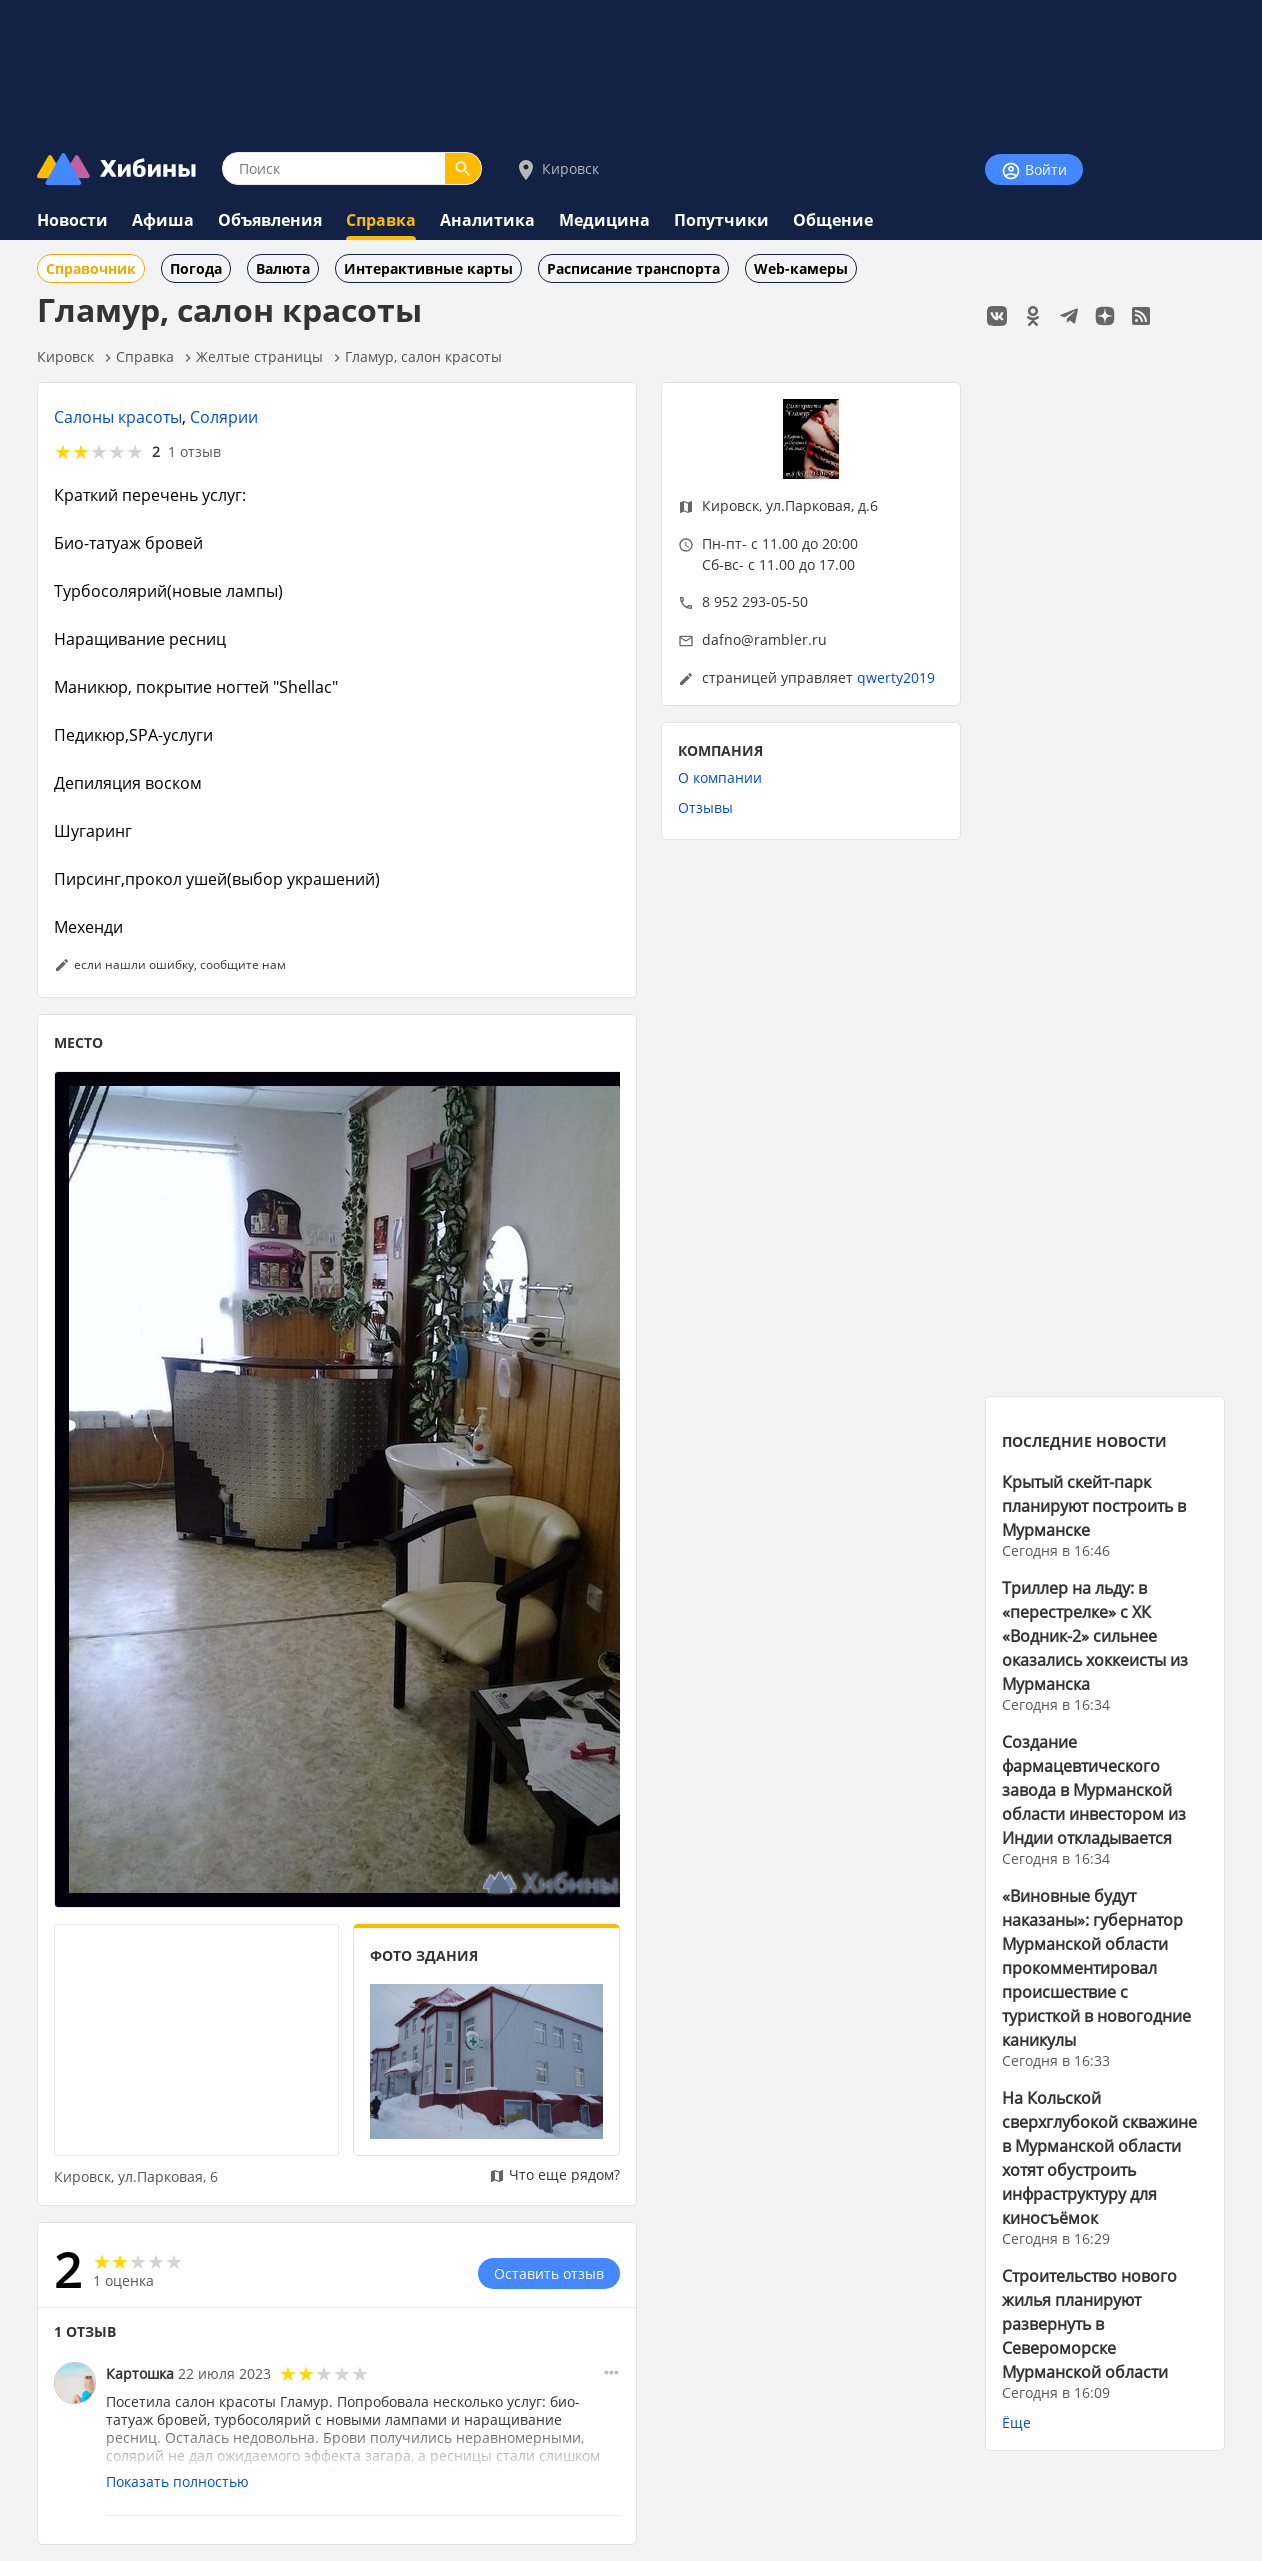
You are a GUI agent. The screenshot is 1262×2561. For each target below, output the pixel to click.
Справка (381, 220)
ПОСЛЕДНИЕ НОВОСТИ (1084, 1441)
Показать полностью (177, 2481)
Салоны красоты (118, 416)
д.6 (868, 505)
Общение (833, 220)
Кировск (556, 169)
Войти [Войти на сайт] (1034, 170)
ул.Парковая (808, 505)
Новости (72, 220)
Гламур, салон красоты (423, 356)
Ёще (1016, 2422)
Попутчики (721, 220)
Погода (196, 268)
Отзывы (705, 807)
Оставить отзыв (549, 2273)
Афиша (163, 220)
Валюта (283, 268)
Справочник (91, 268)
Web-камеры (801, 268)
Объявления (270, 220)
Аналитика (487, 220)
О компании (720, 777)
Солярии (224, 416)
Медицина (604, 220)
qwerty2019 (896, 677)
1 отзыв (194, 451)
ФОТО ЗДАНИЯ (424, 1955)
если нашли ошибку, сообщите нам (180, 964)
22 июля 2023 (224, 2373)
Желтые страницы (259, 356)
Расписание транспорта (633, 268)
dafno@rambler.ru (764, 639)
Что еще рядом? (554, 2174)
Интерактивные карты (428, 268)
